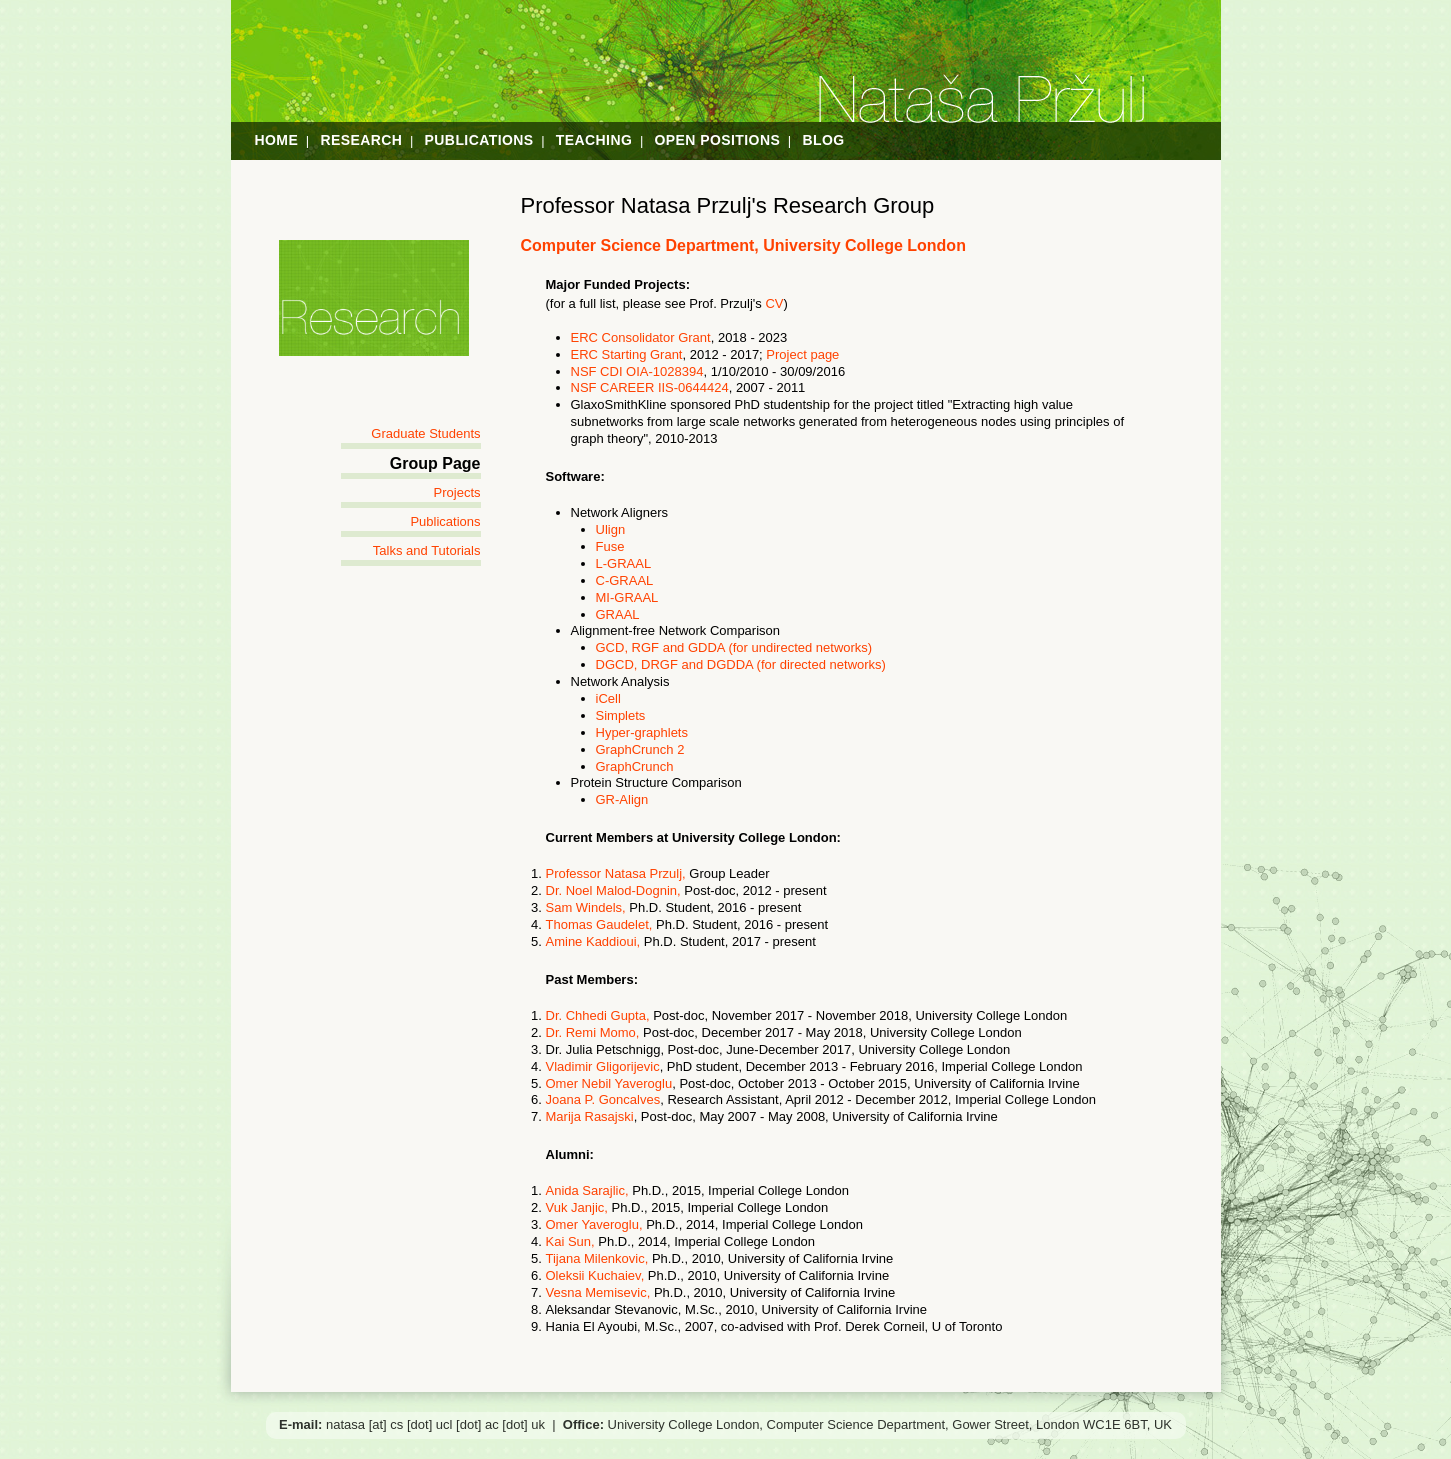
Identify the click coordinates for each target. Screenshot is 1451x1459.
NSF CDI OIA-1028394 (637, 371)
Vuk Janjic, (577, 1207)
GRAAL (618, 614)
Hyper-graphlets (642, 732)
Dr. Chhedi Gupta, (598, 1015)
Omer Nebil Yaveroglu (609, 1083)
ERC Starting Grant (627, 354)
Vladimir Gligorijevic (603, 1066)
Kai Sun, (570, 1241)
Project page (802, 354)
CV (774, 303)
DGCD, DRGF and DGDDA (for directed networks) (741, 664)
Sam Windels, (586, 907)
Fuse (610, 546)
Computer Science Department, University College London (743, 245)
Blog (823, 140)
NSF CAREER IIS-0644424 (650, 387)
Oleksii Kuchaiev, (597, 1275)
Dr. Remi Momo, (593, 1032)
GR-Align (622, 799)
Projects (457, 492)
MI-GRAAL (627, 597)
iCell (608, 698)
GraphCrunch (635, 766)
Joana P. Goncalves (603, 1099)
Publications (479, 140)
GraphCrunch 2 (640, 749)
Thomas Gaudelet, (599, 924)
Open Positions (718, 140)
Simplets (621, 715)
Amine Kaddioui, (593, 941)
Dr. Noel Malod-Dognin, (613, 890)
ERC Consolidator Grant (641, 337)
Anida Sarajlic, (587, 1190)
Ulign (611, 529)
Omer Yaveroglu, (596, 1224)
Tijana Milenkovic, (599, 1258)
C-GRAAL (625, 580)
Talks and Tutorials (427, 550)
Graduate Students (425, 433)
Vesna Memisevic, (600, 1292)
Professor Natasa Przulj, (618, 873)
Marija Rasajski (590, 1116)
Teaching (594, 140)
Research (361, 140)
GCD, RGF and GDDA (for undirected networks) (734, 647)
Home (277, 140)
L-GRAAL (624, 563)
